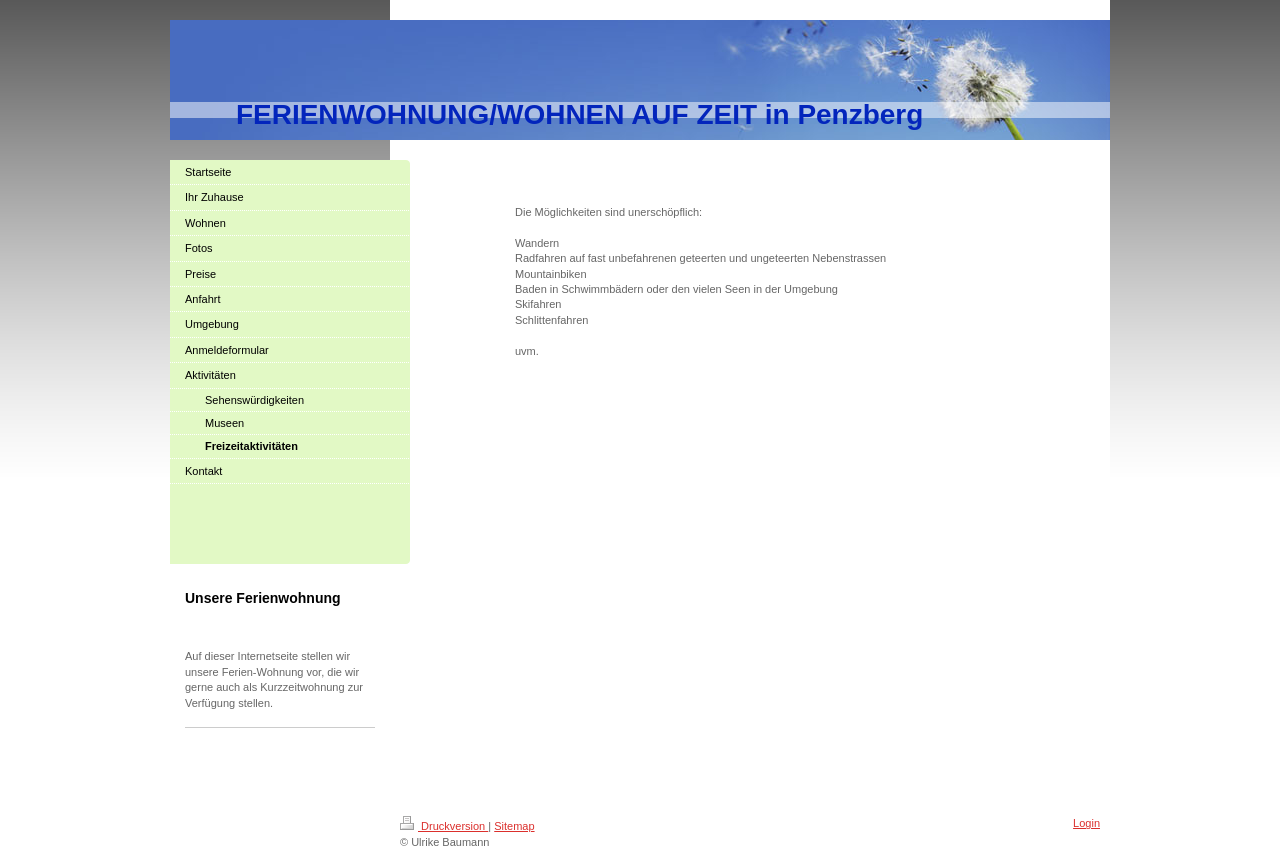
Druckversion (444, 826)
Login (1086, 823)
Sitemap (514, 826)
